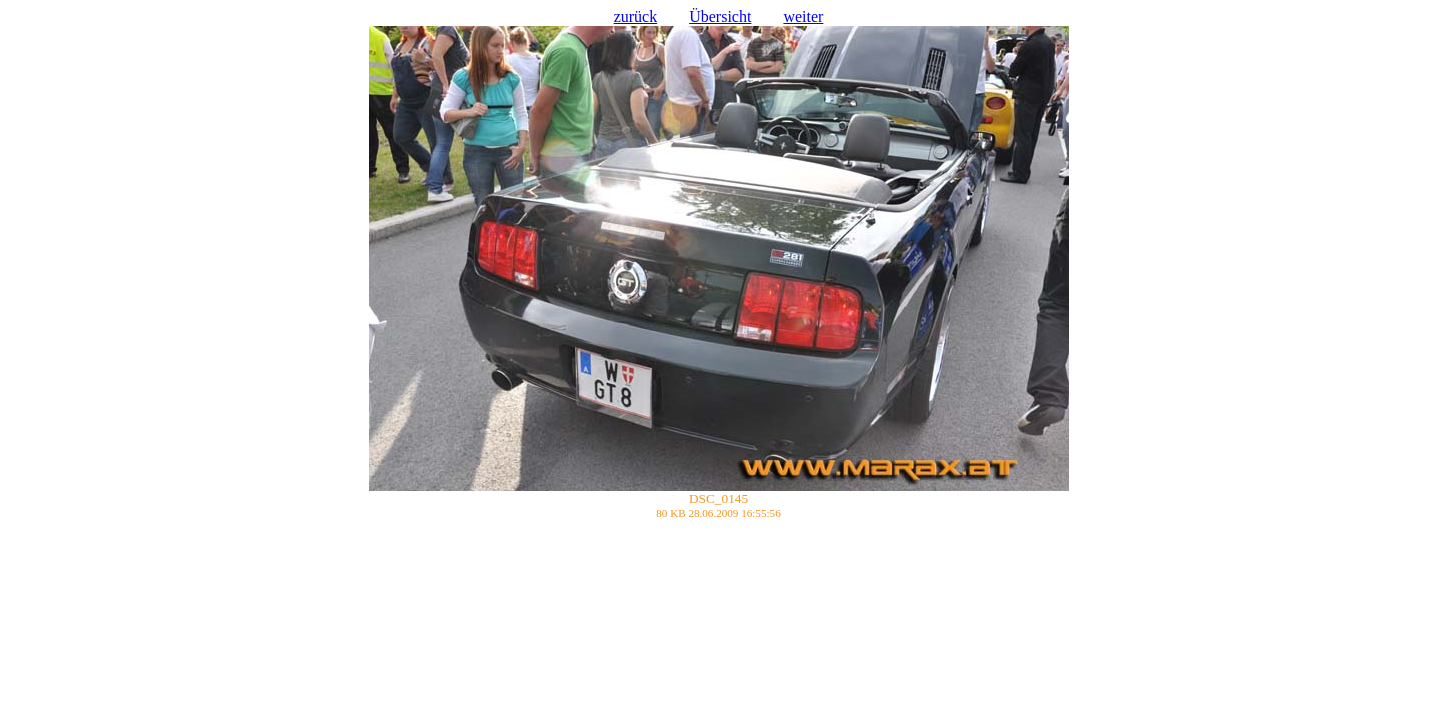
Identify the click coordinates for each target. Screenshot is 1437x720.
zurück (636, 16)
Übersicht (720, 16)
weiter (803, 16)
